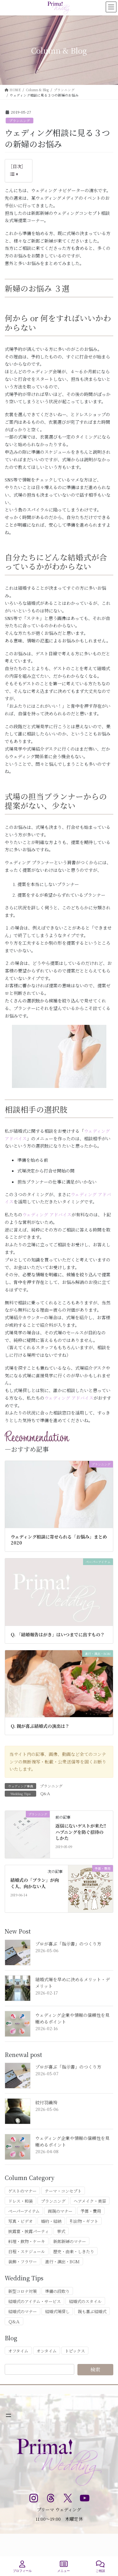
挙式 (61, 2231)
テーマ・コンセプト (63, 2191)
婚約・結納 (51, 2221)
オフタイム (18, 2351)
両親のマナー (60, 2211)
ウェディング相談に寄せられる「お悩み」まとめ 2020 (59, 1539)
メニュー (63, 2567)
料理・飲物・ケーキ (26, 2241)
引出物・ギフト (84, 2221)
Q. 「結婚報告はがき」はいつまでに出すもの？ (58, 1634)
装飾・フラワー (22, 2262)
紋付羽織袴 (46, 2102)
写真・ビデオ (20, 2221)
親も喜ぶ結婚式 (92, 2311)
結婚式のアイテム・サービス (34, 2301)
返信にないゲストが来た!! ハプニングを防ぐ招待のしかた (80, 1832)
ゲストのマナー (22, 2191)
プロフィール (22, 2567)
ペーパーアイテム (24, 2211)
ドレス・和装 (20, 2201)
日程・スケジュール (26, 2251)
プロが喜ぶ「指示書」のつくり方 (68, 1944)
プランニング (19, 120)
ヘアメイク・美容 (90, 2201)
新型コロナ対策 (22, 2291)
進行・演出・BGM (62, 2262)
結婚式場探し (57, 2311)
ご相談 (100, 2567)
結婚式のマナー (22, 2311)
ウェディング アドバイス (46, 1214)
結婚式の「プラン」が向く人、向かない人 (34, 1883)
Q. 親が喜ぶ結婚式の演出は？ (40, 1726)
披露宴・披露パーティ (28, 2231)
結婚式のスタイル (85, 2301)
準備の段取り (57, 2291)
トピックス (75, 2351)
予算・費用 (91, 2211)
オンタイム (47, 2351)
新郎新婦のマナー (69, 2241)
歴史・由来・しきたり (73, 2251)
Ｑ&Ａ (45, 1793)
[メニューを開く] (8, 2415)
